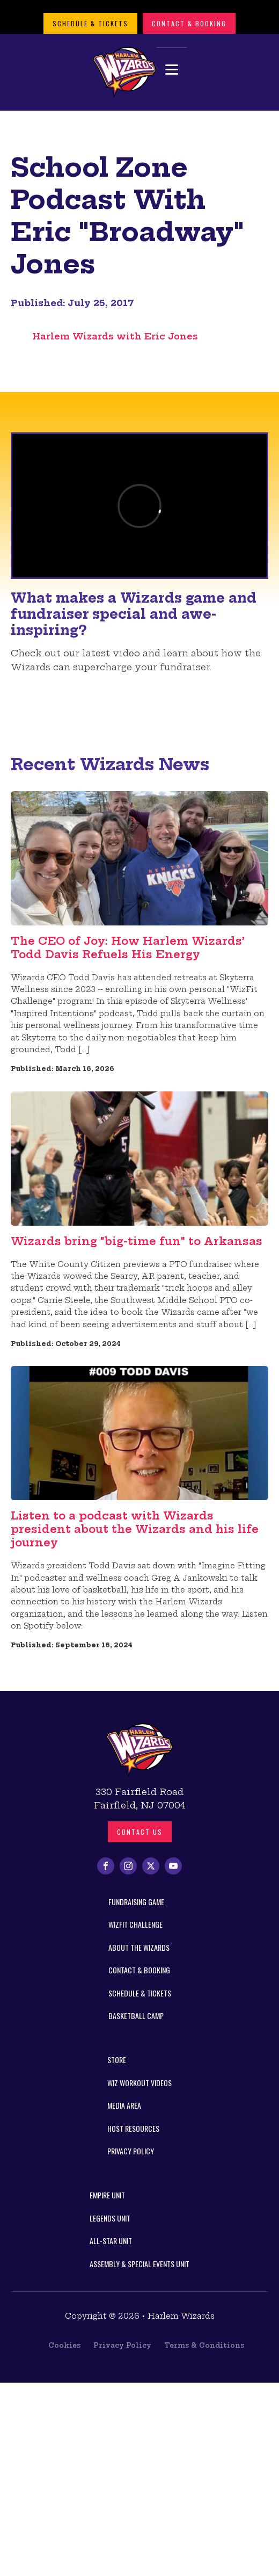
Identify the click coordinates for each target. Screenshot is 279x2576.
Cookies (64, 2345)
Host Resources (133, 2128)
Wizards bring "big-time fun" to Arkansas (136, 1241)
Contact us (140, 1831)
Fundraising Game (136, 1901)
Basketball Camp (136, 2015)
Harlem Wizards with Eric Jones (115, 336)
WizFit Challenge (135, 1924)
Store (116, 2059)
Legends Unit (110, 2218)
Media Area (124, 2105)
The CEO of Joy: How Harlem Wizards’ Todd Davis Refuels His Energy (128, 947)
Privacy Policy (130, 2151)
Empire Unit (107, 2195)
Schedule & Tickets (90, 23)
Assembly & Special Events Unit (139, 2263)
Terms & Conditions (204, 2345)
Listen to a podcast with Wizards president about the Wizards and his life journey (135, 1529)
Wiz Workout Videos (139, 2082)
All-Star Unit (111, 2240)
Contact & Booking (189, 23)
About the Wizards (139, 1947)
